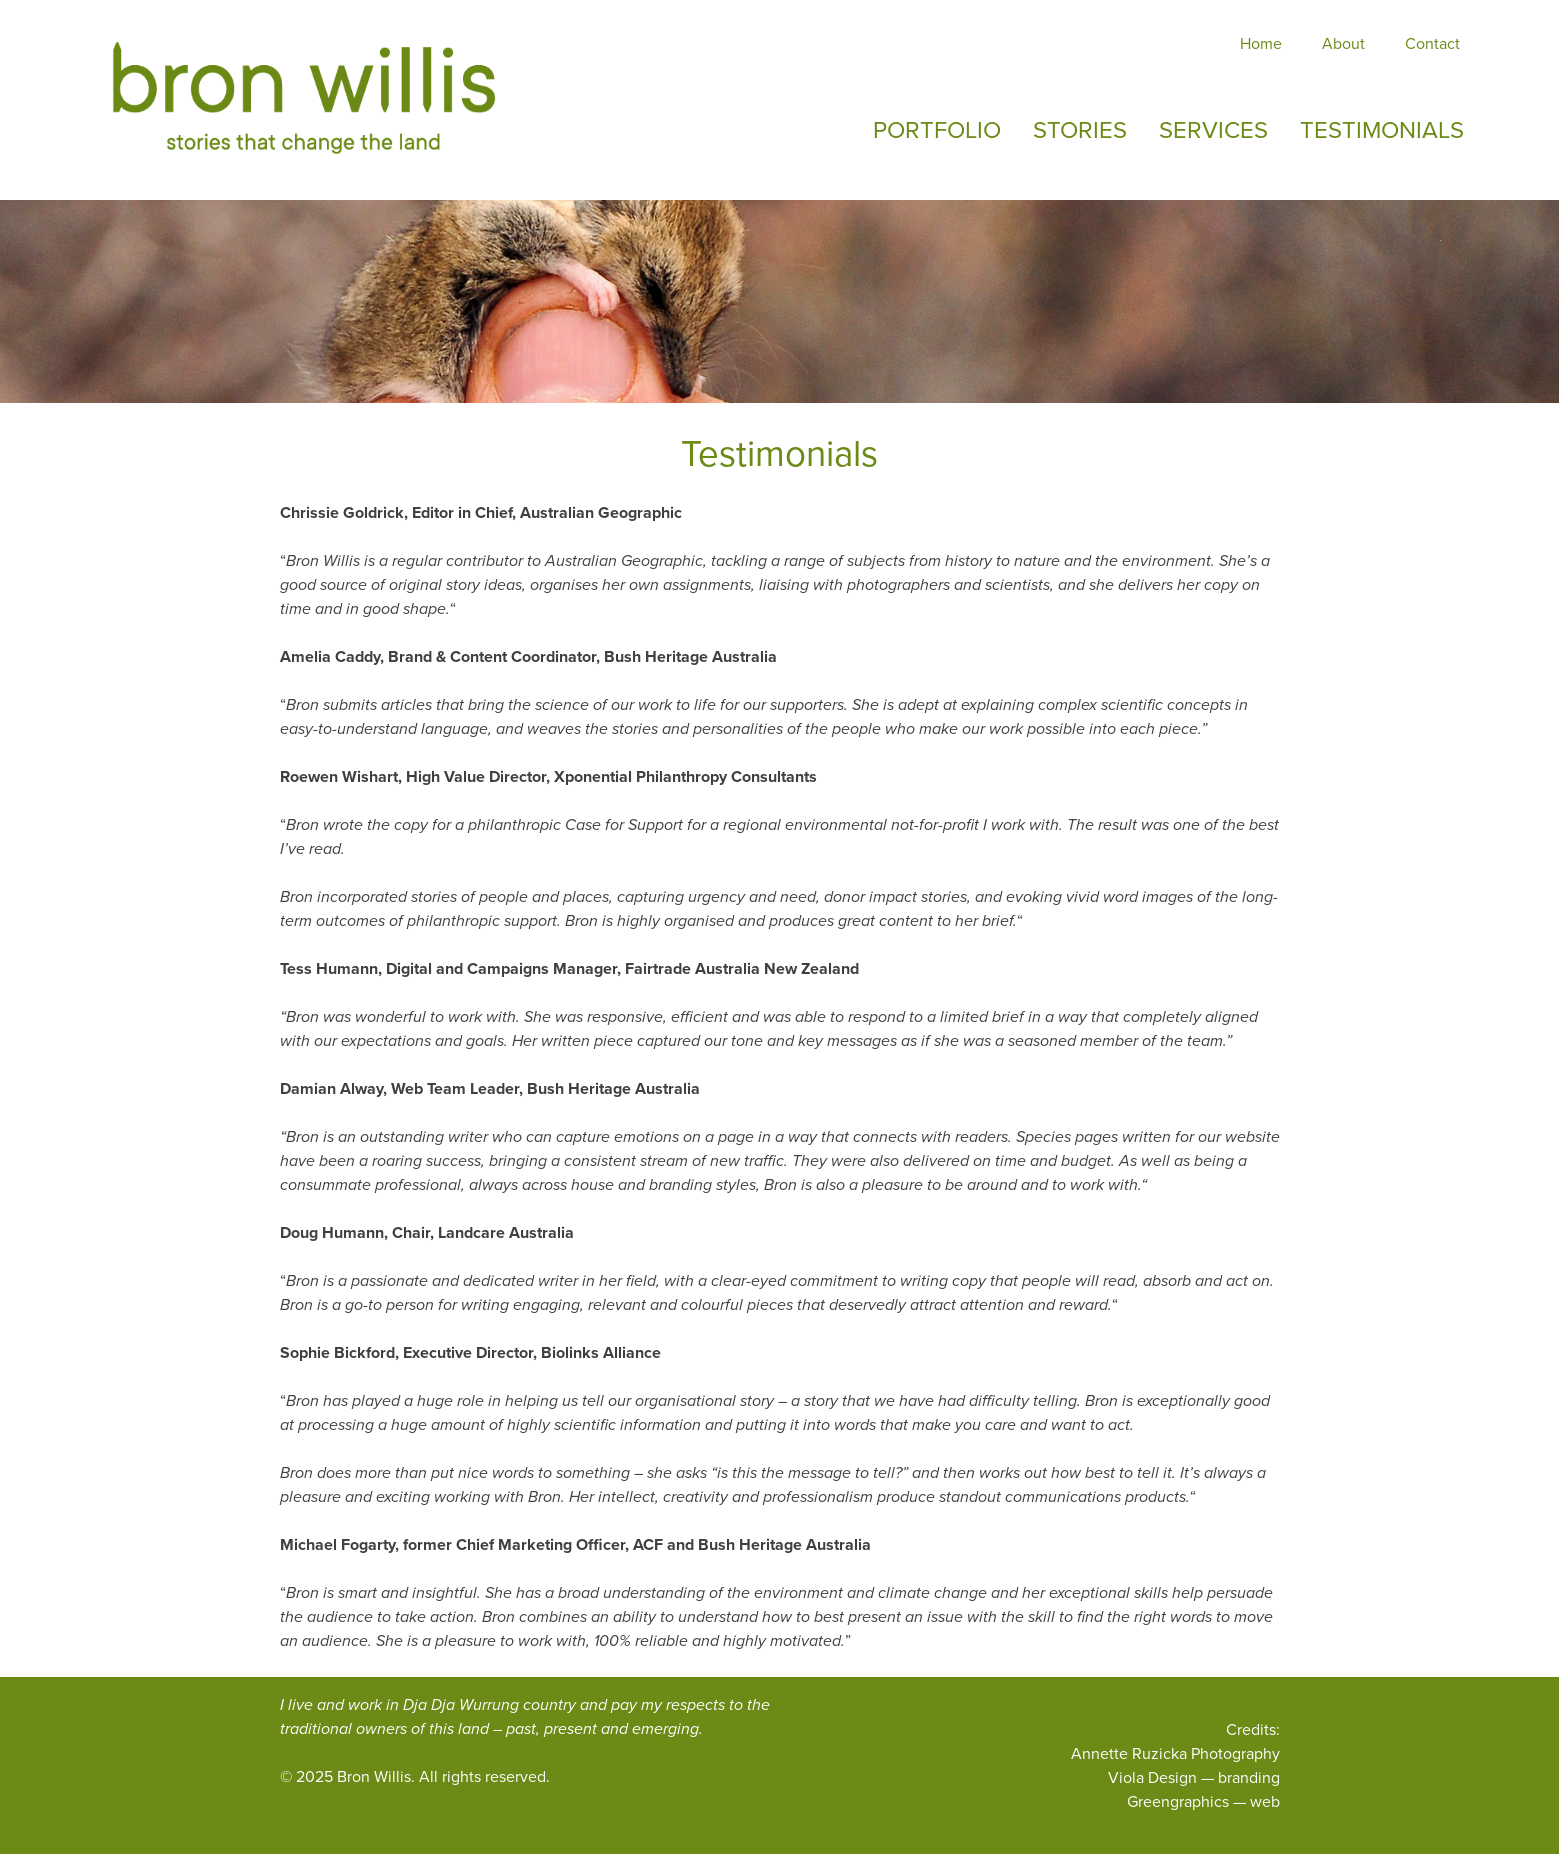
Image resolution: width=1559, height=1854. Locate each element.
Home (1261, 43)
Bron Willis (374, 1776)
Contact (1432, 43)
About (1343, 43)
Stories (1080, 130)
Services (1213, 130)
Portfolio (937, 130)
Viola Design (1152, 1777)
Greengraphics (1178, 1801)
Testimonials (1382, 130)
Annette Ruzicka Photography (1175, 1753)
